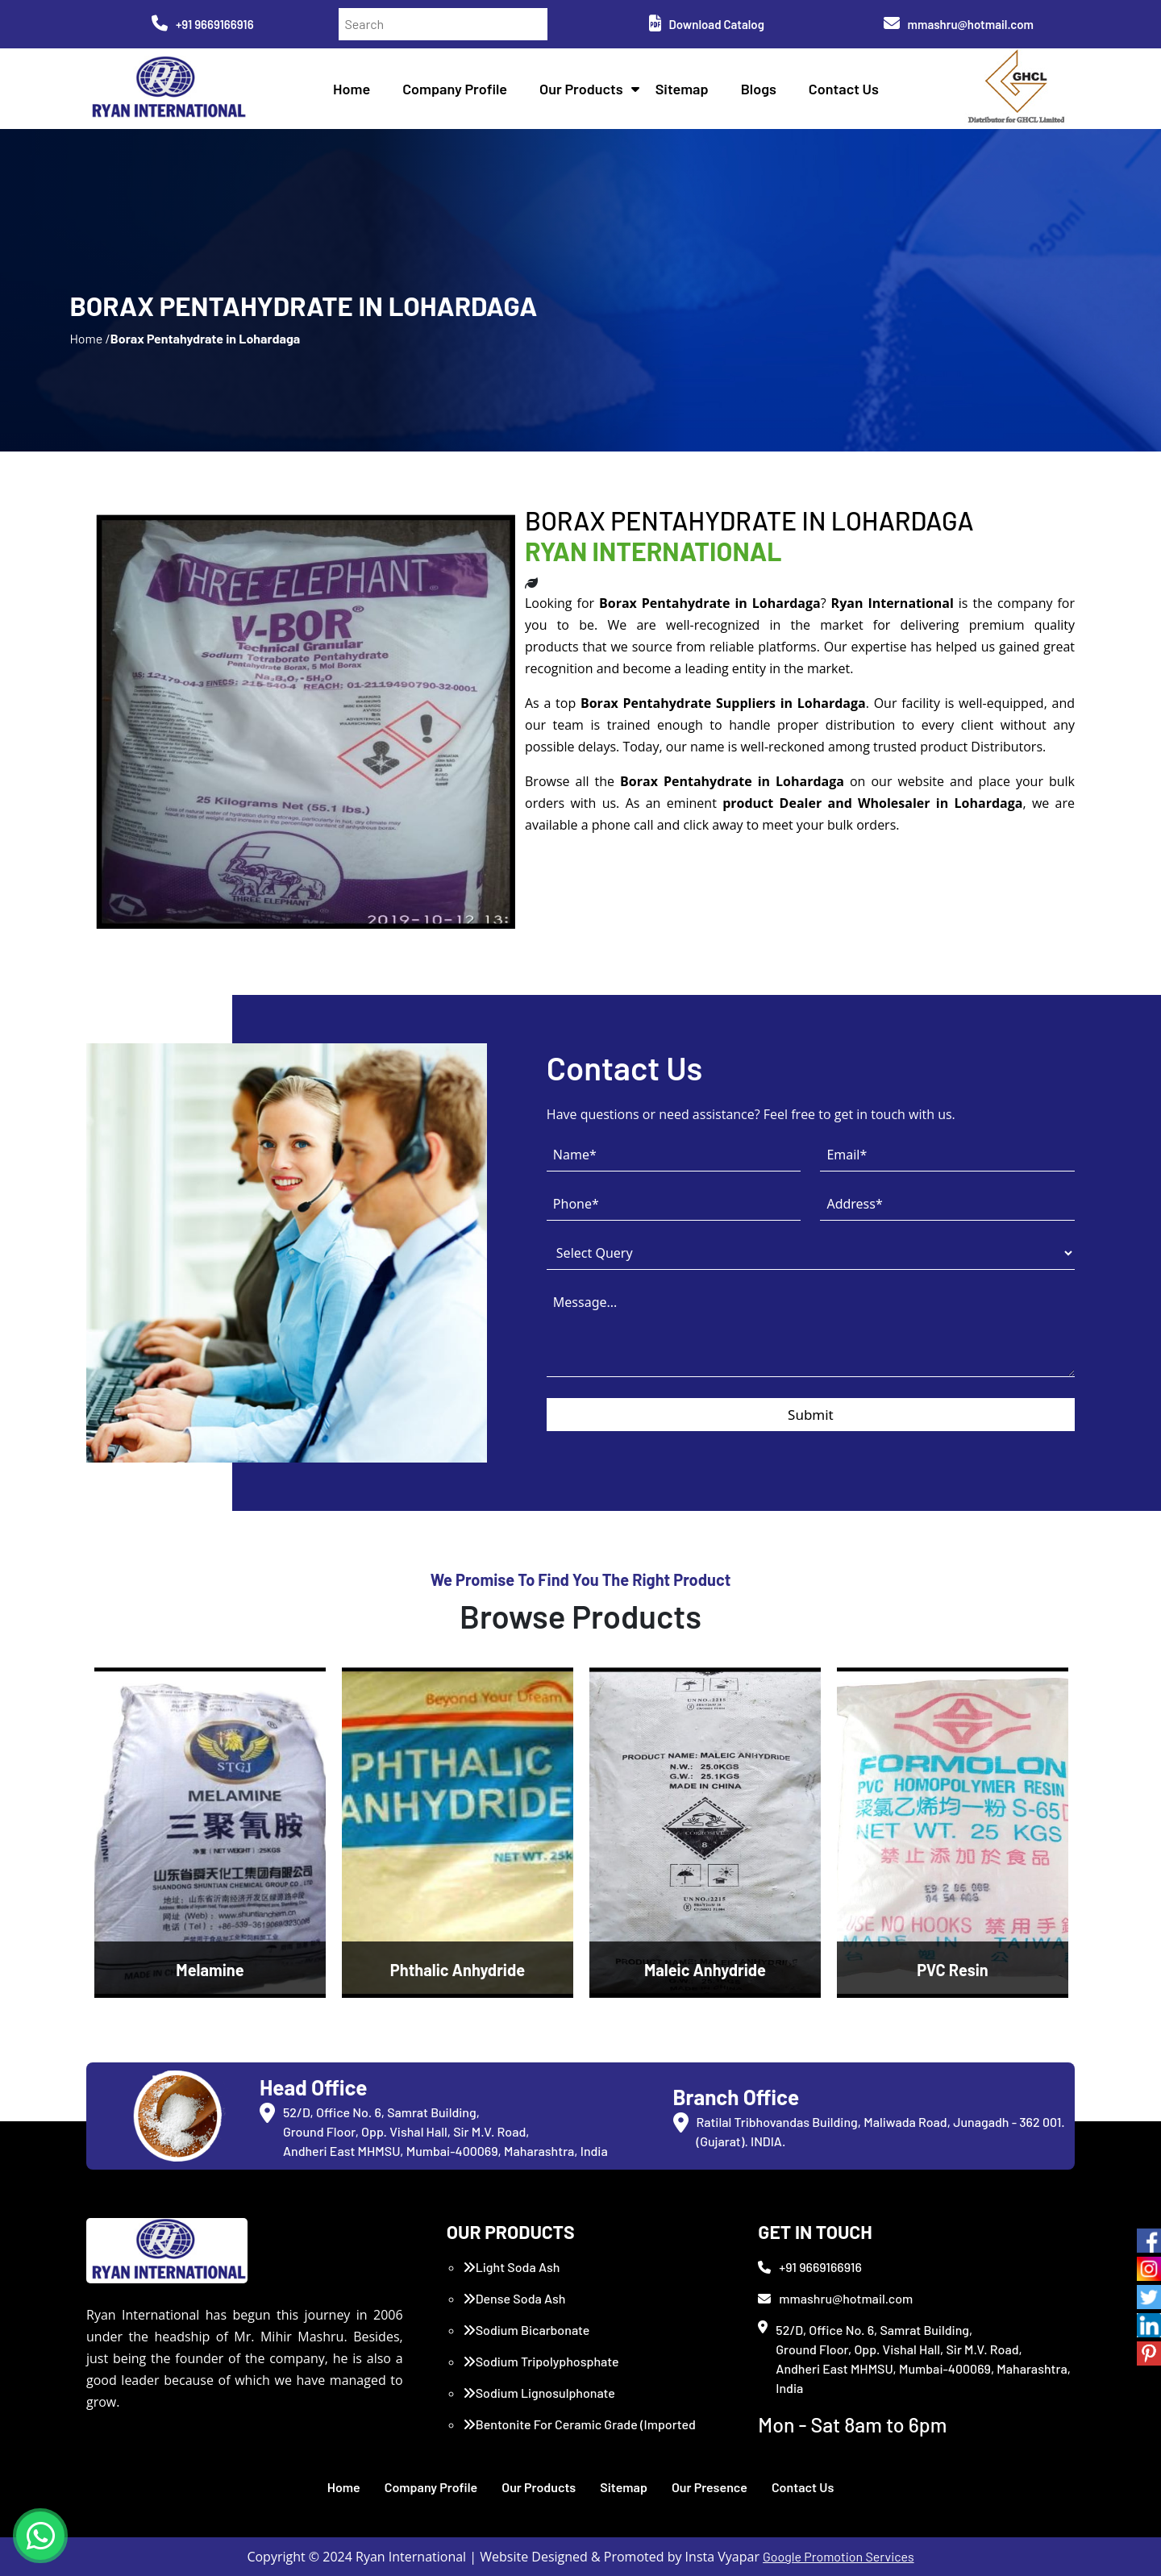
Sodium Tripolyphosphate (541, 2361)
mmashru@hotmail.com (959, 24)
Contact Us (844, 89)
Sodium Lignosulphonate (539, 2392)
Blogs (758, 89)
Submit (811, 1414)
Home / (89, 338)
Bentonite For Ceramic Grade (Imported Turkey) (579, 2433)
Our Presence (709, 2487)
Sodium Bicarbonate (526, 2329)
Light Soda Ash (511, 2266)
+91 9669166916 (203, 24)
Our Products (581, 89)
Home (351, 89)
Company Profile (454, 89)
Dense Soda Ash (514, 2298)
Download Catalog (706, 24)
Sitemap (682, 89)
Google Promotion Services (838, 2556)
